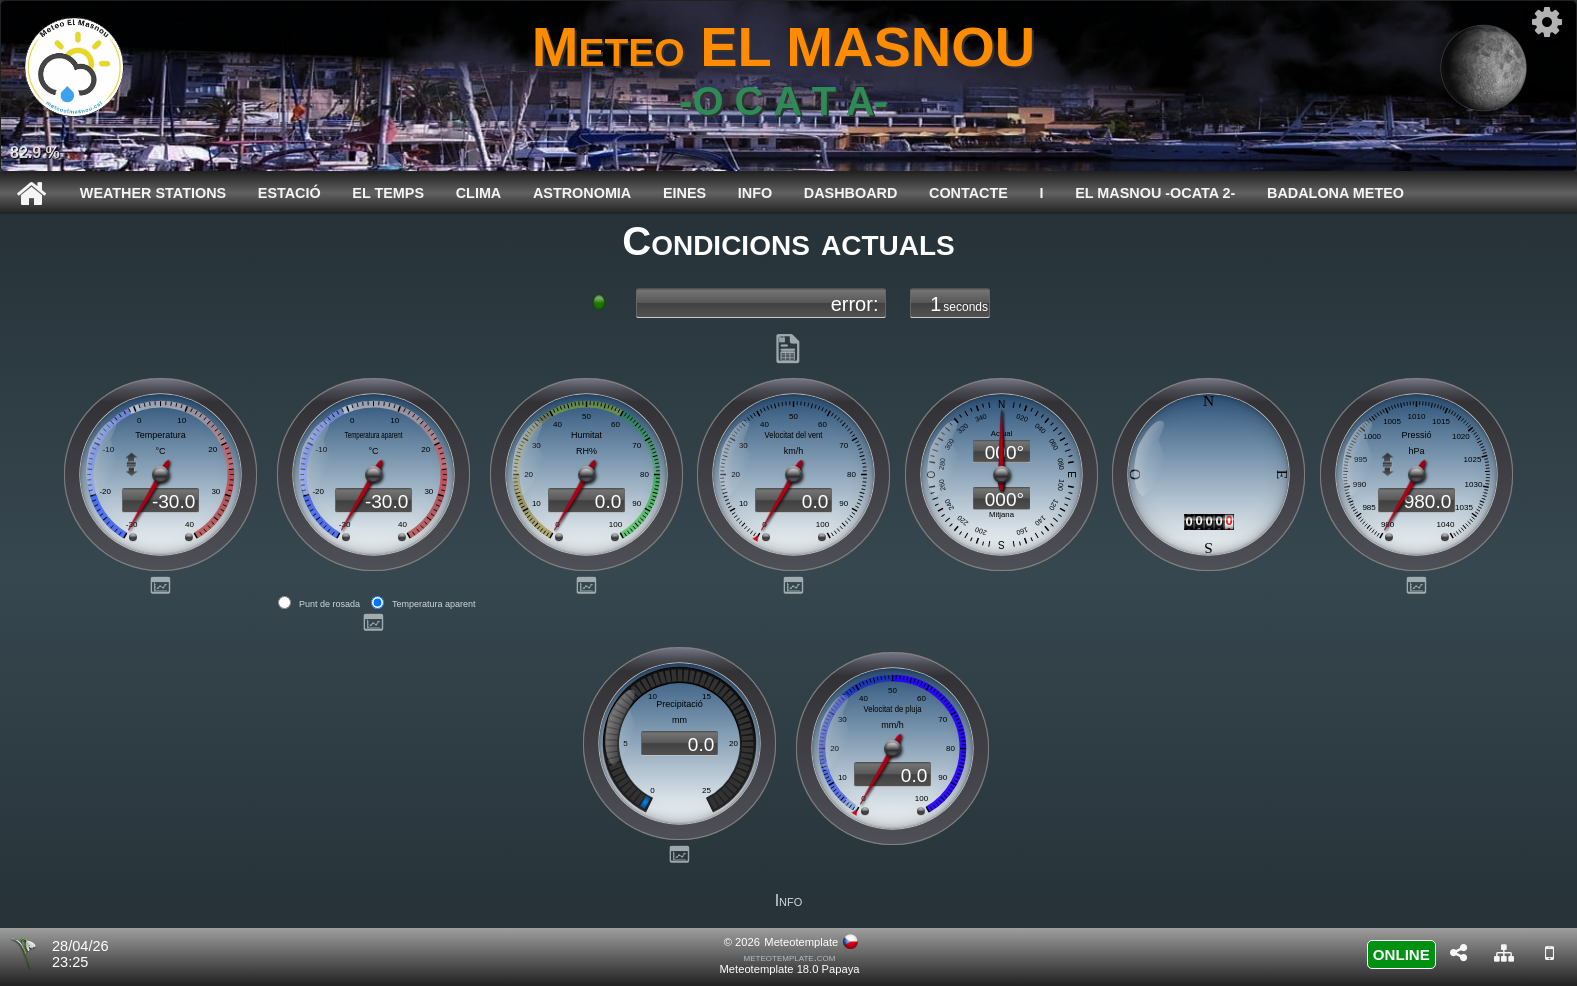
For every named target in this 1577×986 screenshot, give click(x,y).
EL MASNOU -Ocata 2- (1155, 193)
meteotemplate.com (790, 957)
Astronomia (582, 193)
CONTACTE (968, 193)
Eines (684, 193)
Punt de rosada (329, 604)
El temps (388, 193)
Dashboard (851, 193)
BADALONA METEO (1335, 193)
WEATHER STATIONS (153, 193)
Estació (289, 193)
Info (755, 193)
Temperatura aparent (434, 604)
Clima (479, 193)
